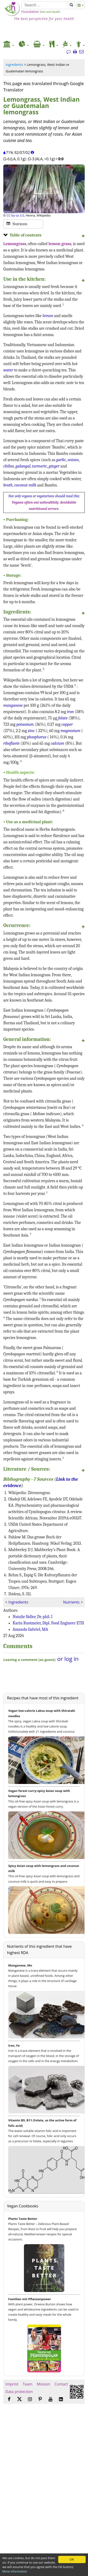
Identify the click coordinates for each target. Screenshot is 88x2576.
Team (27, 2384)
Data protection (19, 2391)
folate (63, 718)
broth (7, 485)
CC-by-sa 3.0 (15, 215)
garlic (61, 459)
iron (70, 711)
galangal (23, 466)
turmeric (39, 466)
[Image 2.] (49, 193)
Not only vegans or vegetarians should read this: (44, 502)
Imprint (11, 2384)
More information (14, 2571)
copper (67, 724)
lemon (48, 315)
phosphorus (36, 737)
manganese (13, 705)
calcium (57, 743)
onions (73, 459)
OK (72, 2559)
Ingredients (14, 64)
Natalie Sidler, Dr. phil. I (33, 1616)
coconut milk (25, 485)
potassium (25, 724)
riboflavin (11, 743)
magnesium (70, 730)
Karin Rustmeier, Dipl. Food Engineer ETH (48, 1623)
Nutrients (71, 1602)
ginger (54, 466)
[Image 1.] (39, 193)
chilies (8, 466)
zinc (31, 730)
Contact (61, 2384)
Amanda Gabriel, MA (30, 1629)
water (8, 370)
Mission (43, 2384)
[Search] (44, 5)
